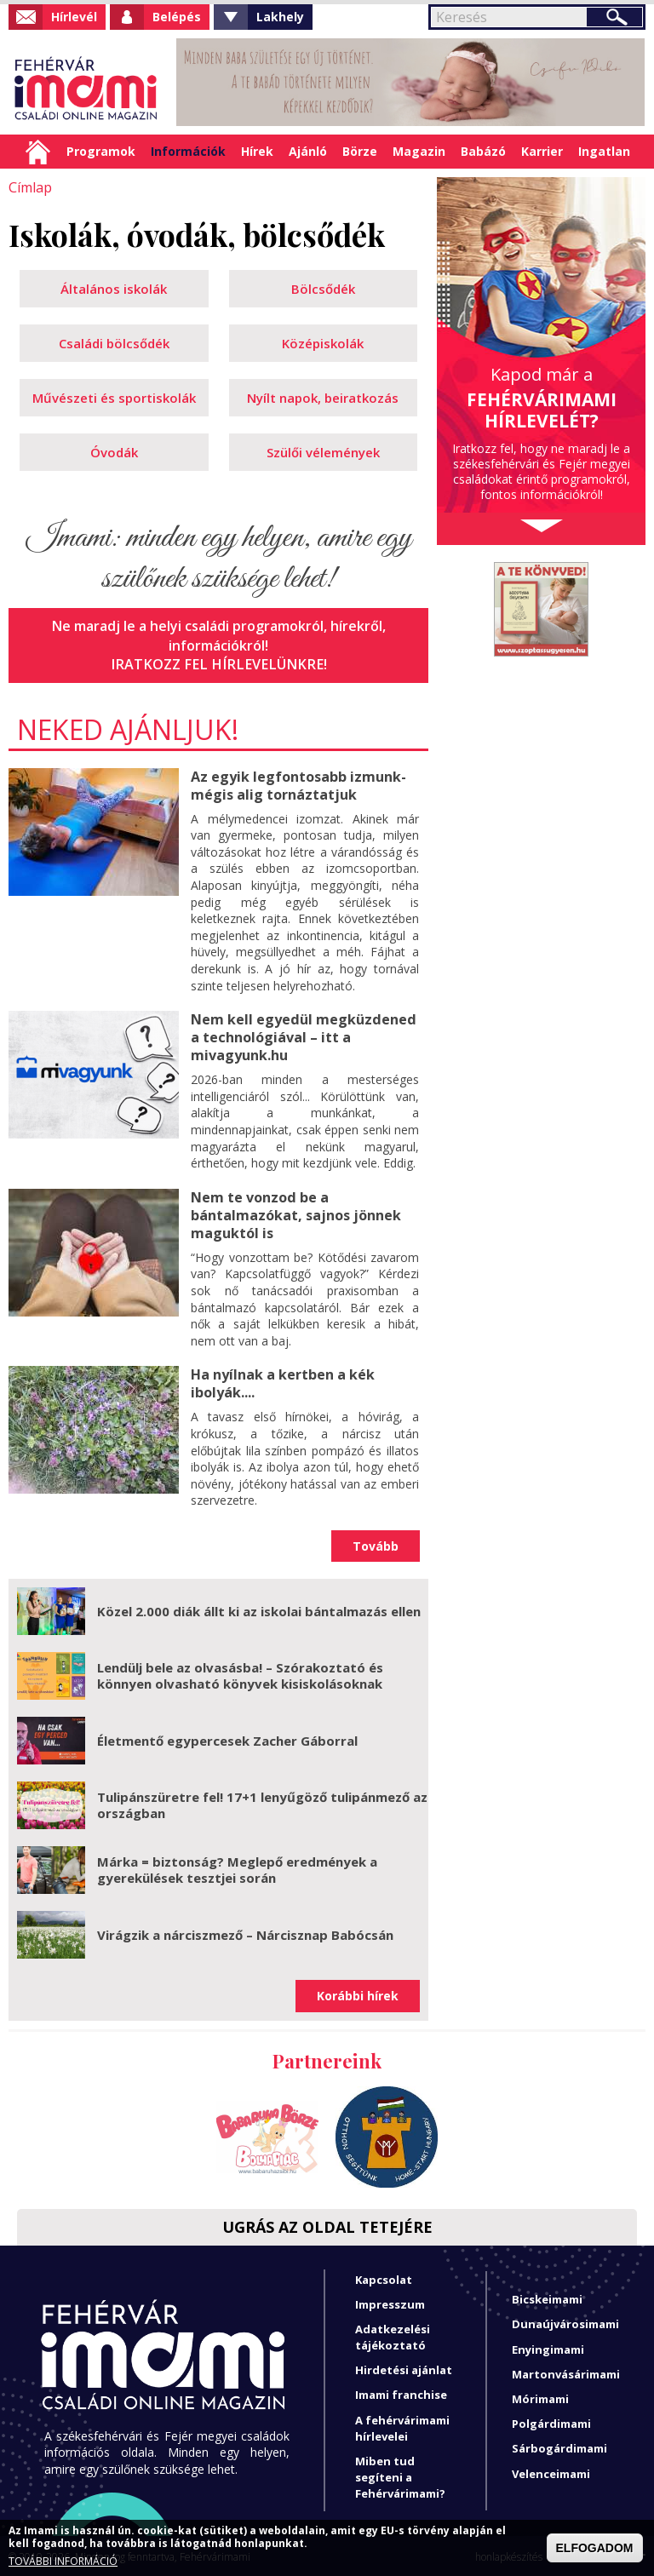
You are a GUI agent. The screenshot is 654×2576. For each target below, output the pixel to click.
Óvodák (114, 452)
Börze (359, 151)
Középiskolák (323, 343)
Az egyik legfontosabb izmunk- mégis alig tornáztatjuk (298, 784)
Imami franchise (401, 2393)
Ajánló (308, 151)
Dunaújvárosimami (565, 2322)
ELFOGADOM (595, 2548)
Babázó (483, 151)
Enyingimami (548, 2347)
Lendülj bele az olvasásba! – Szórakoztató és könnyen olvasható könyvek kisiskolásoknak (240, 1673)
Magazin (419, 151)
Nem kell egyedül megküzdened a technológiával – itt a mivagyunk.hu (302, 1036)
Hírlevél (74, 17)
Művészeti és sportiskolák (114, 397)
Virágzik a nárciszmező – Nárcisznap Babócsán (245, 1932)
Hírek (257, 151)
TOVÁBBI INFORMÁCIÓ (63, 2561)
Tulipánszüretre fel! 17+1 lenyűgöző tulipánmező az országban (262, 1803)
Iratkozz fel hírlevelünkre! (218, 664)
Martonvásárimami (566, 2371)
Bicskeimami (547, 2297)
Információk (188, 151)
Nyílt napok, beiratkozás (323, 397)
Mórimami (540, 2396)
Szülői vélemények (323, 452)
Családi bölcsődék (114, 343)
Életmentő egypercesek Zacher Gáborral (227, 1738)
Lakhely (280, 17)
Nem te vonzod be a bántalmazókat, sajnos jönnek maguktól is (296, 1213)
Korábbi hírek (358, 1994)
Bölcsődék (323, 288)
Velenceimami (551, 2471)
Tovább (376, 1543)
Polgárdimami (551, 2422)
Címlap (38, 152)
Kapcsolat (383, 2277)
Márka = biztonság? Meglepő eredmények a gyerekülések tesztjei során (237, 1867)
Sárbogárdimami (559, 2446)
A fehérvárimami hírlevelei (402, 2425)
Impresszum (390, 2301)
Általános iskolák (113, 288)
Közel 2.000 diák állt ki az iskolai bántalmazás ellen (259, 1608)
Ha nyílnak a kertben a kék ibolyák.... (283, 1381)
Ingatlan (604, 151)
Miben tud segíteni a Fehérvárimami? (400, 2475)
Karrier (542, 151)
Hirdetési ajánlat (403, 2368)
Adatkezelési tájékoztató (392, 2334)
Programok (100, 151)
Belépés (176, 17)
